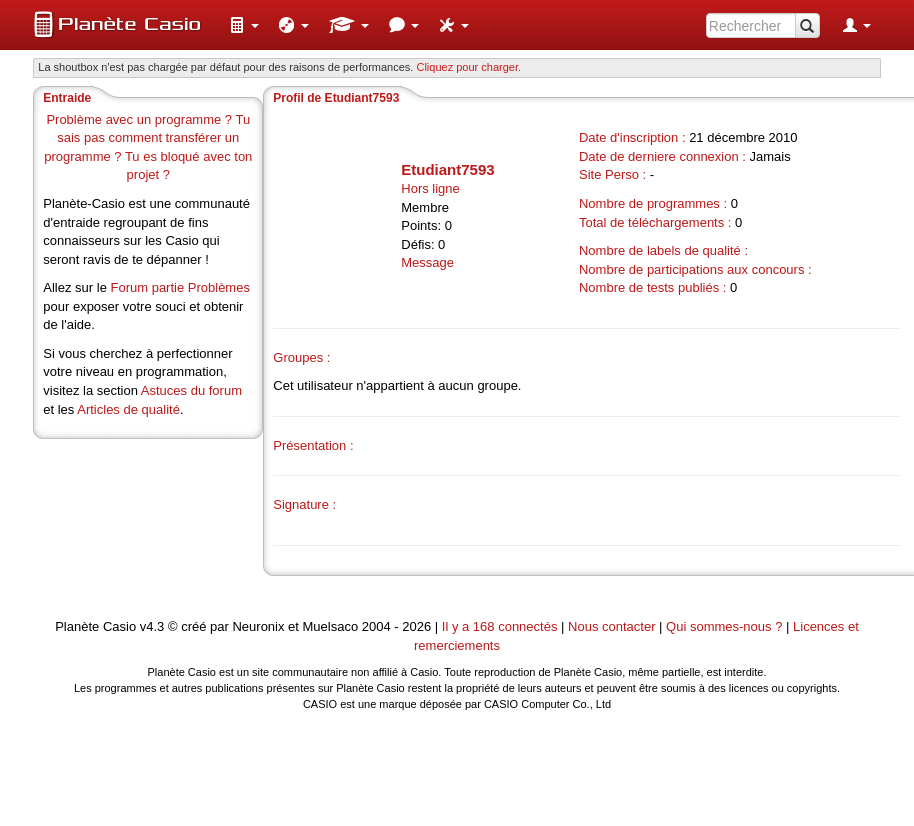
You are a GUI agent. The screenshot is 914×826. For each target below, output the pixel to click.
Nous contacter (611, 626)
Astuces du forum (191, 390)
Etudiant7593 (447, 169)
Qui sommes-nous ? (724, 626)
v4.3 (152, 626)
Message (427, 262)
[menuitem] (244, 25)
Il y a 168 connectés (501, 626)
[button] (244, 25)
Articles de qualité (128, 409)
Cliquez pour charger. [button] (468, 67)
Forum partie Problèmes (179, 287)
